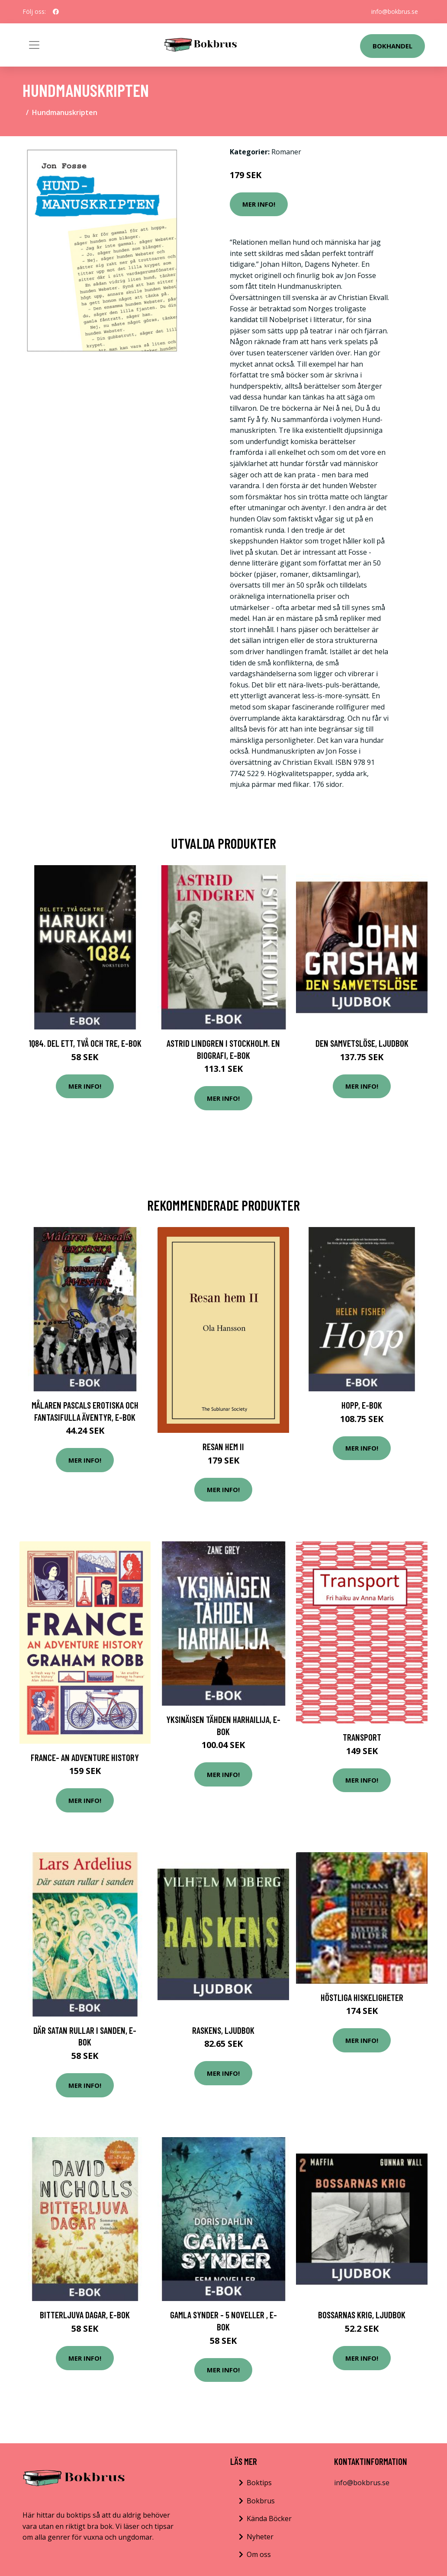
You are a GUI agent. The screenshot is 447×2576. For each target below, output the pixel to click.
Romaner (286, 152)
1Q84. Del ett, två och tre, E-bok (85, 1043)
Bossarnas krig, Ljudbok (361, 2314)
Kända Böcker (269, 2518)
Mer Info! (258, 204)
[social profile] (55, 11)
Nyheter (260, 2536)
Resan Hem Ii (223, 1446)
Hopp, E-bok (361, 1405)
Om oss (259, 2554)
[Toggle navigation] (34, 45)
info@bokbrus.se (394, 11)
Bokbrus (261, 2501)
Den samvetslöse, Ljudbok (361, 1043)
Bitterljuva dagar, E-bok (85, 2314)
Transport (362, 1737)
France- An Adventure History (85, 1757)
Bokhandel (392, 46)
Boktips (259, 2482)
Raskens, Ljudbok (223, 2030)
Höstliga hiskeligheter (362, 1997)
